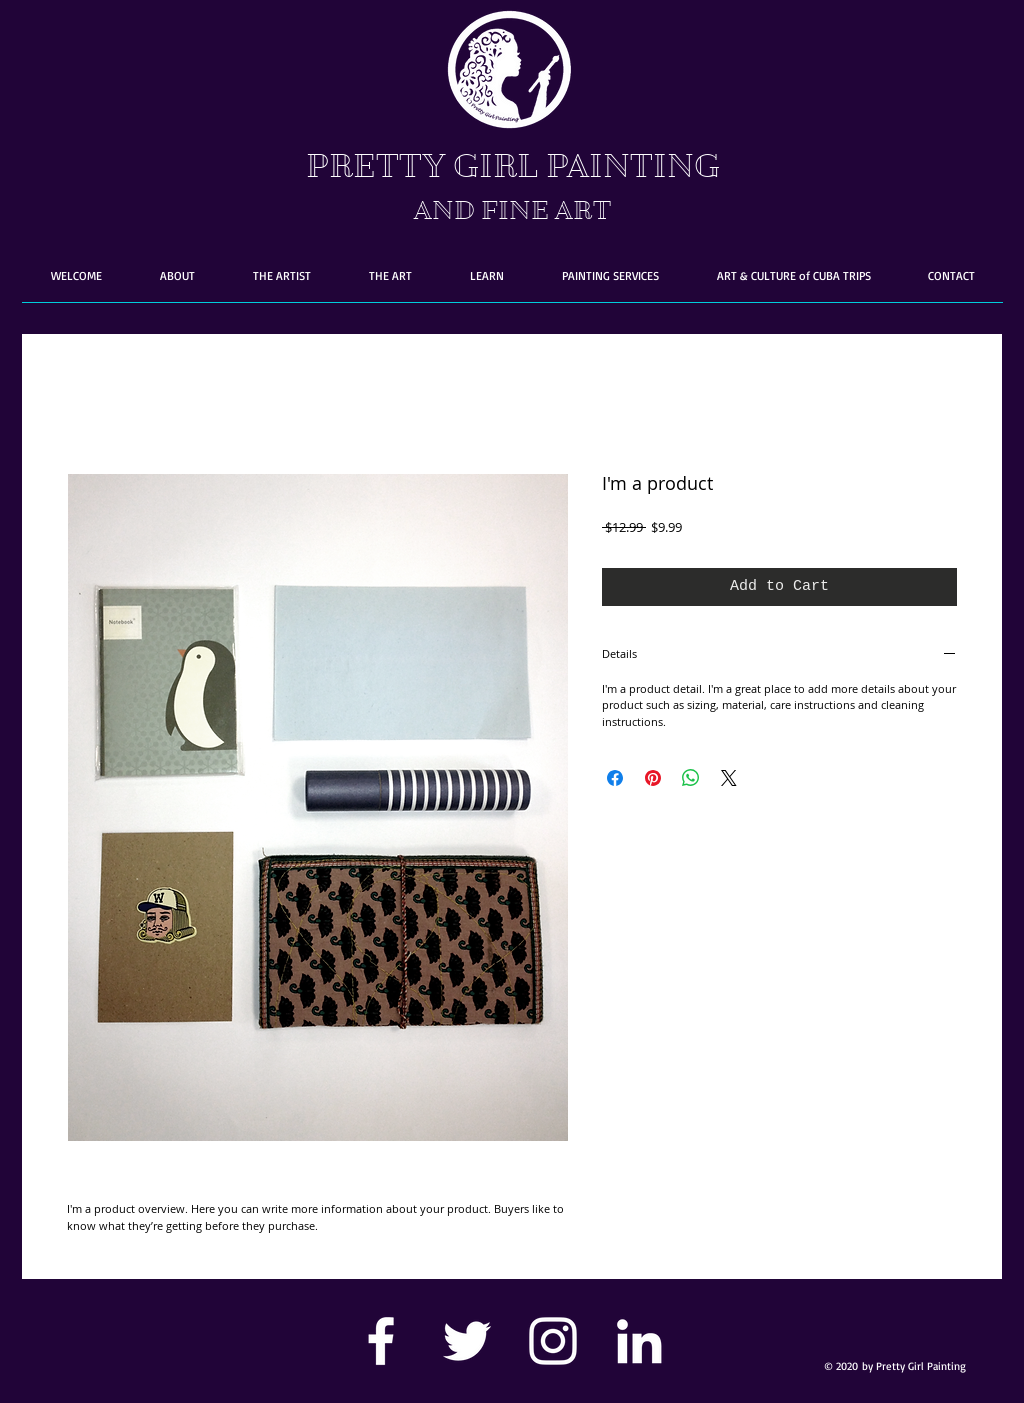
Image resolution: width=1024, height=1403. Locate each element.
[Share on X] (729, 778)
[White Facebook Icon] (381, 1341)
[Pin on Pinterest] (653, 778)
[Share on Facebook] (615, 778)
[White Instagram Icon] (553, 1341)
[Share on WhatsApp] (691, 778)
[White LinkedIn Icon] (639, 1341)
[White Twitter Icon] (467, 1341)
